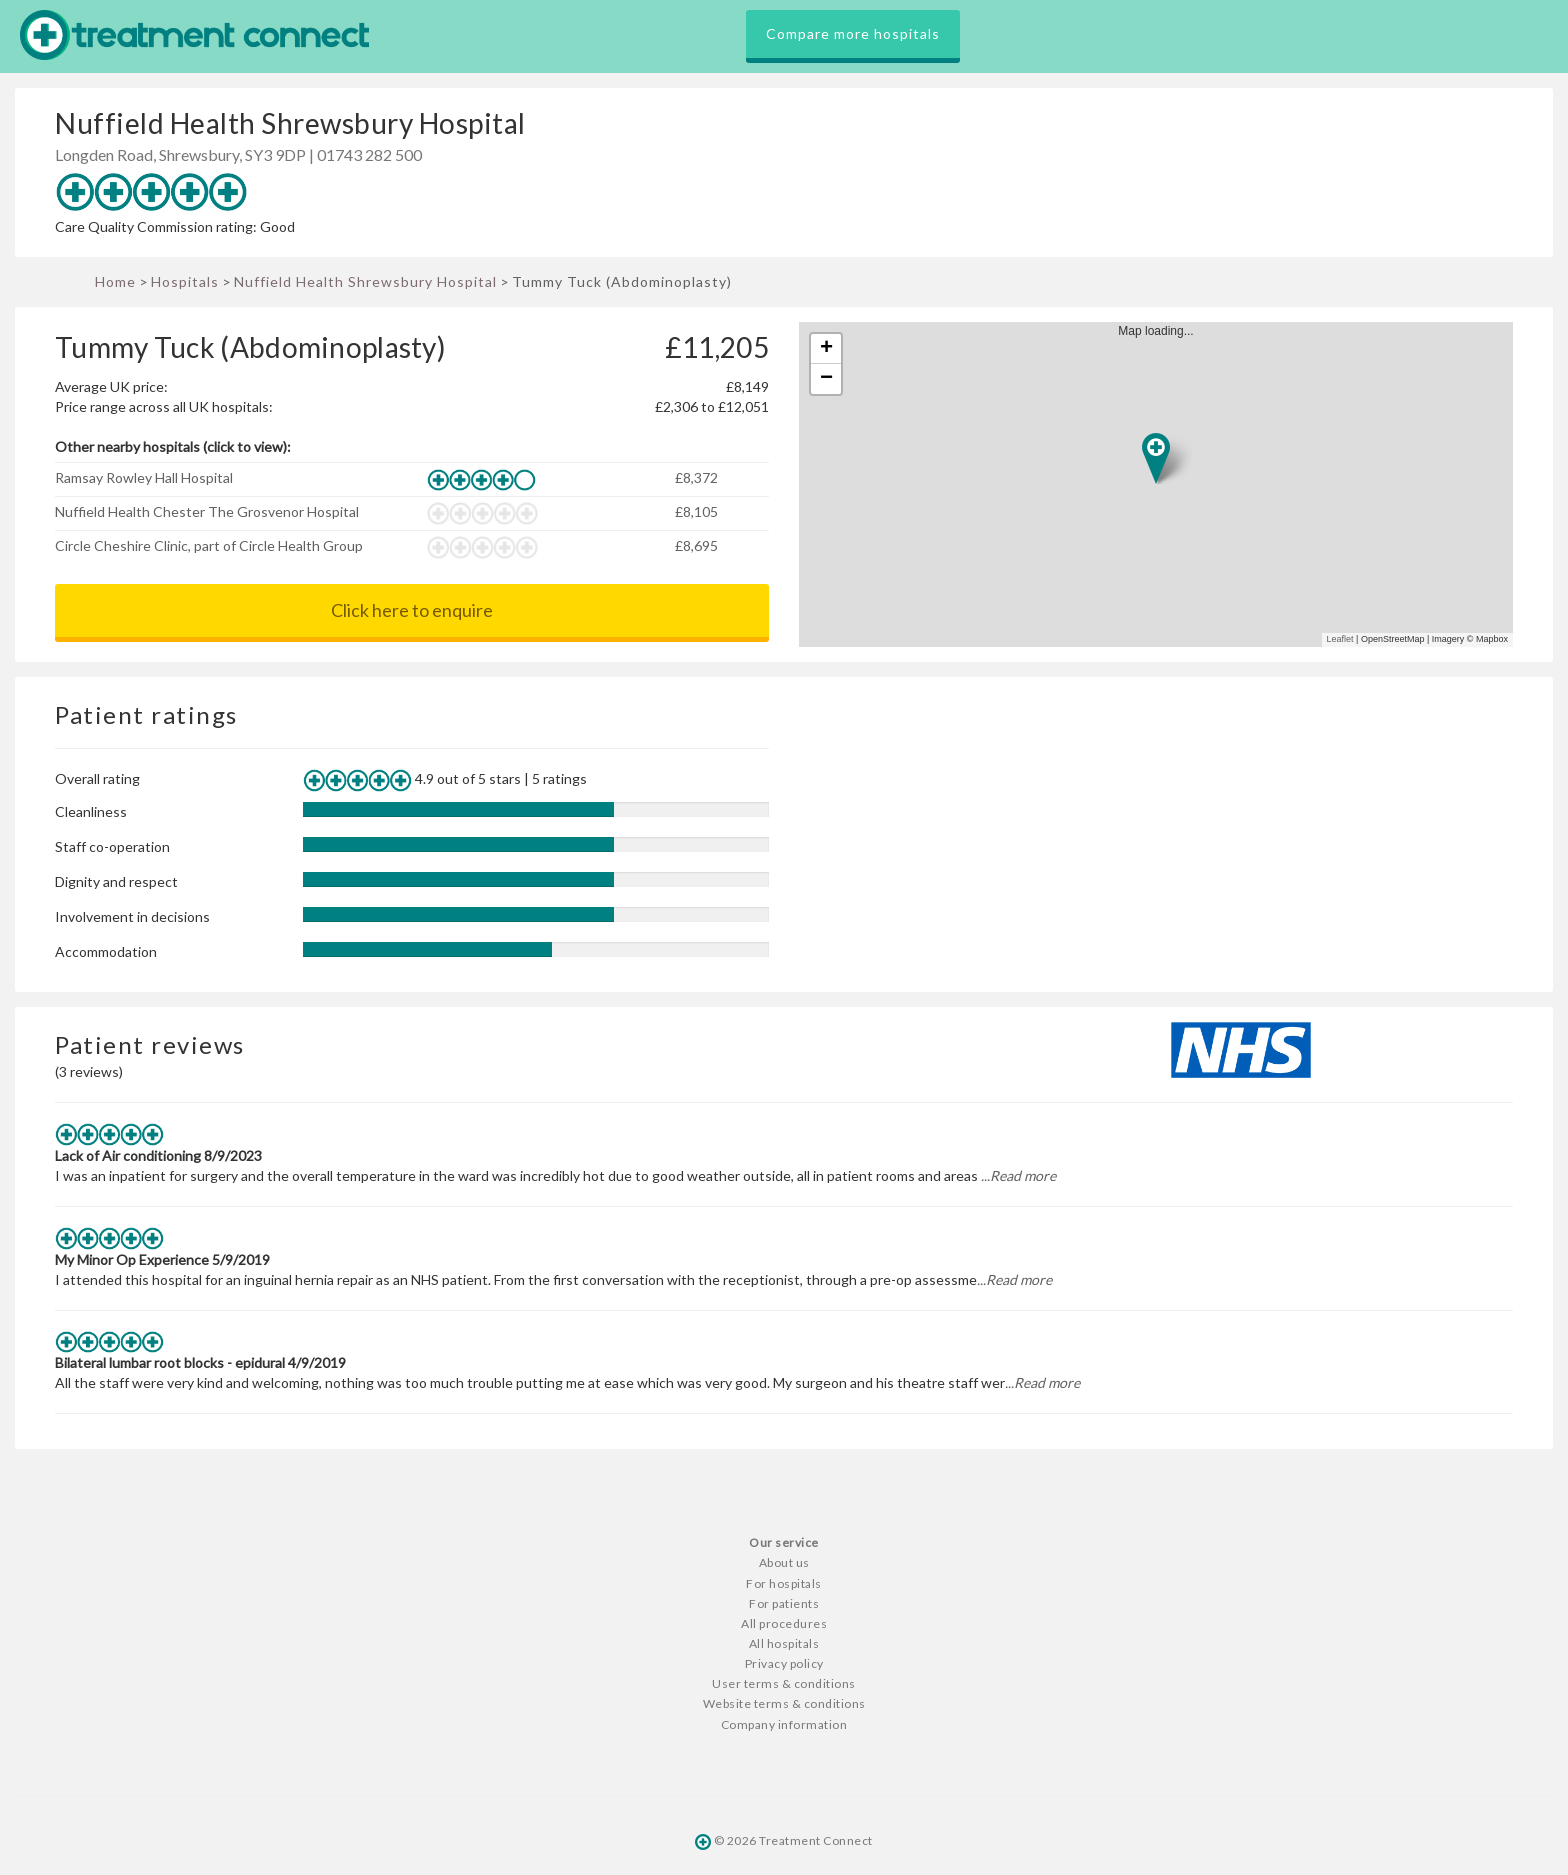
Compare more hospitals (853, 33)
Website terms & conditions (784, 1703)
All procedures (784, 1623)
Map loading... (1164, 484)
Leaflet (1340, 639)
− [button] (826, 379)
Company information (784, 1724)
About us (784, 1562)
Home (115, 281)
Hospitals (185, 281)
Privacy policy (784, 1663)
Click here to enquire (412, 610)
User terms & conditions (784, 1683)
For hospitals (784, 1583)
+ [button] (826, 349)
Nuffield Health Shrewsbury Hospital (365, 281)
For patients (784, 1603)
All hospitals (784, 1643)
